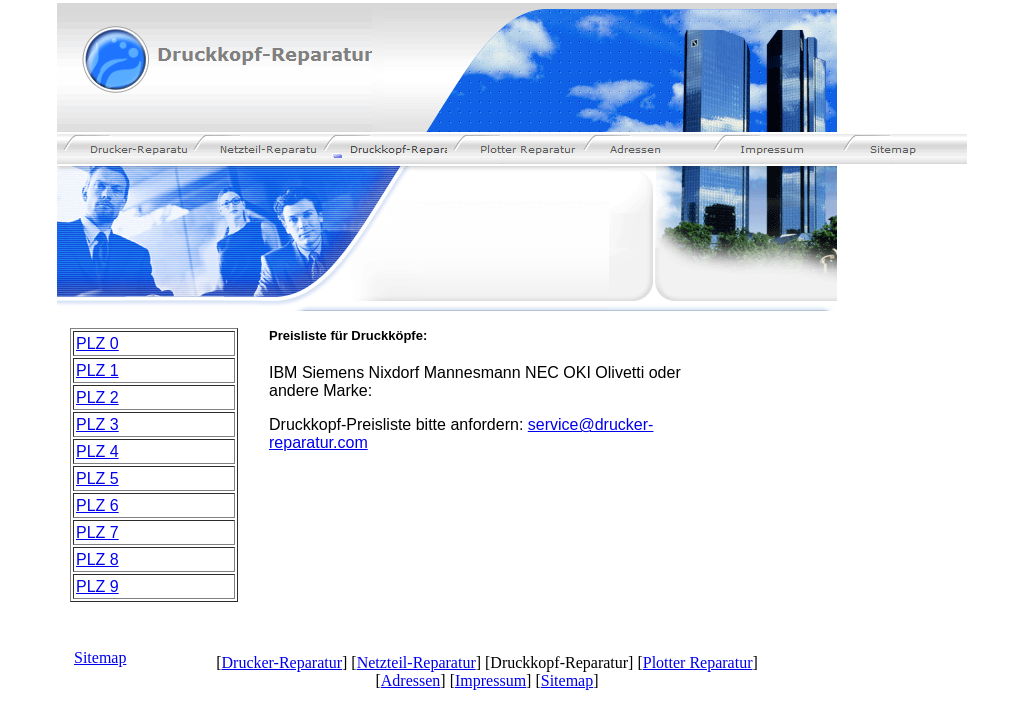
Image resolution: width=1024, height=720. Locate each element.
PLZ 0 (97, 343)
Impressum (490, 680)
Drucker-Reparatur (282, 662)
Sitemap (100, 657)
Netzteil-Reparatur (416, 662)
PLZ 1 (97, 370)
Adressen (411, 680)
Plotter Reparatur (698, 662)
